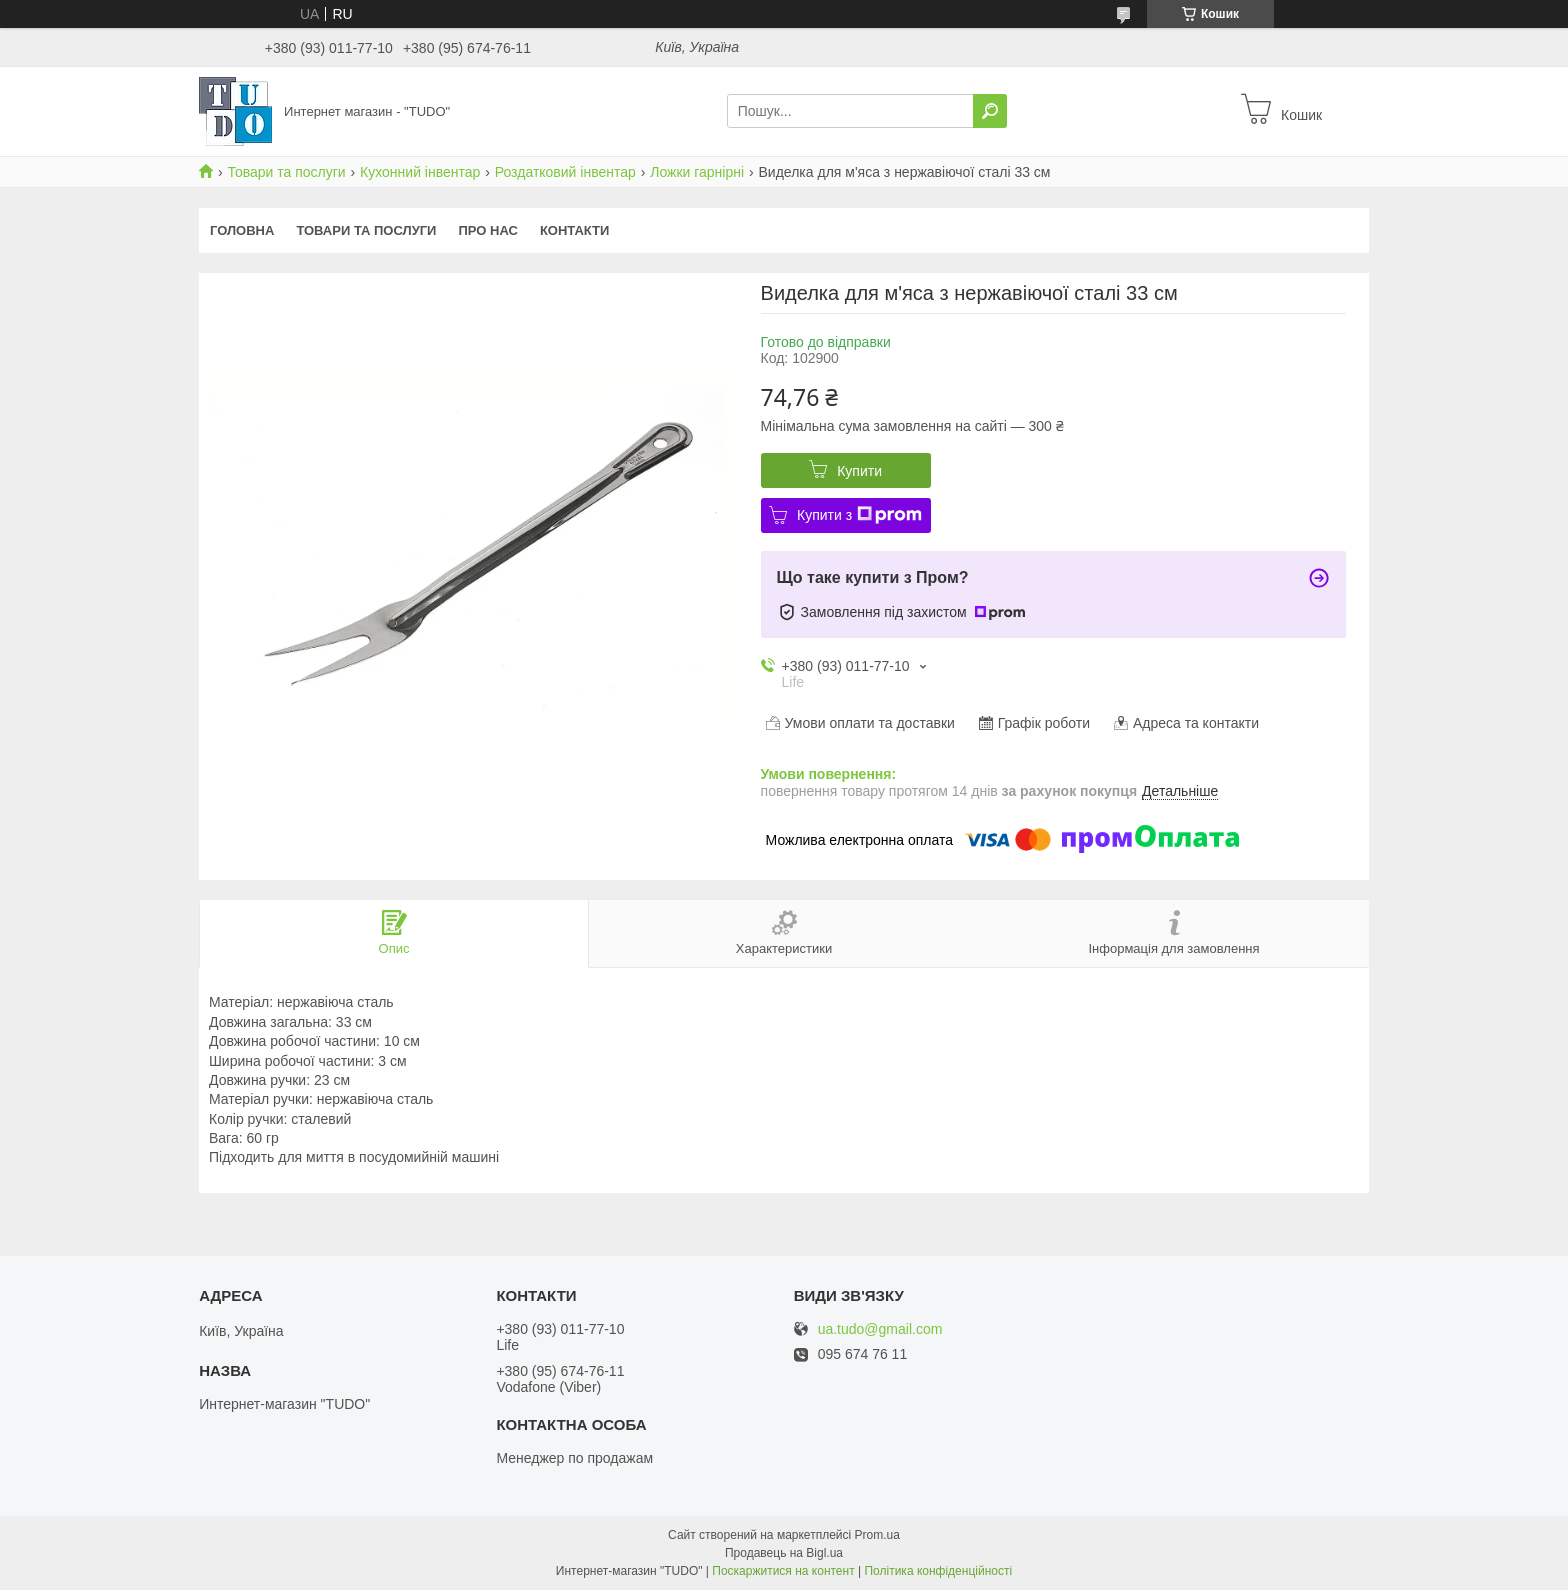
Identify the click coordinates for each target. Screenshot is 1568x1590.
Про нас (487, 230)
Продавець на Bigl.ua (784, 1553)
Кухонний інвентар (420, 172)
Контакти (575, 230)
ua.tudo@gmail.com (880, 1329)
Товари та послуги (286, 172)
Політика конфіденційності (938, 1571)
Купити (859, 471)
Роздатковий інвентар (565, 172)
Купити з (859, 515)
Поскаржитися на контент (783, 1571)
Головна (242, 230)
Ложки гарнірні (697, 172)
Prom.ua (877, 1535)
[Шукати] (990, 111)
